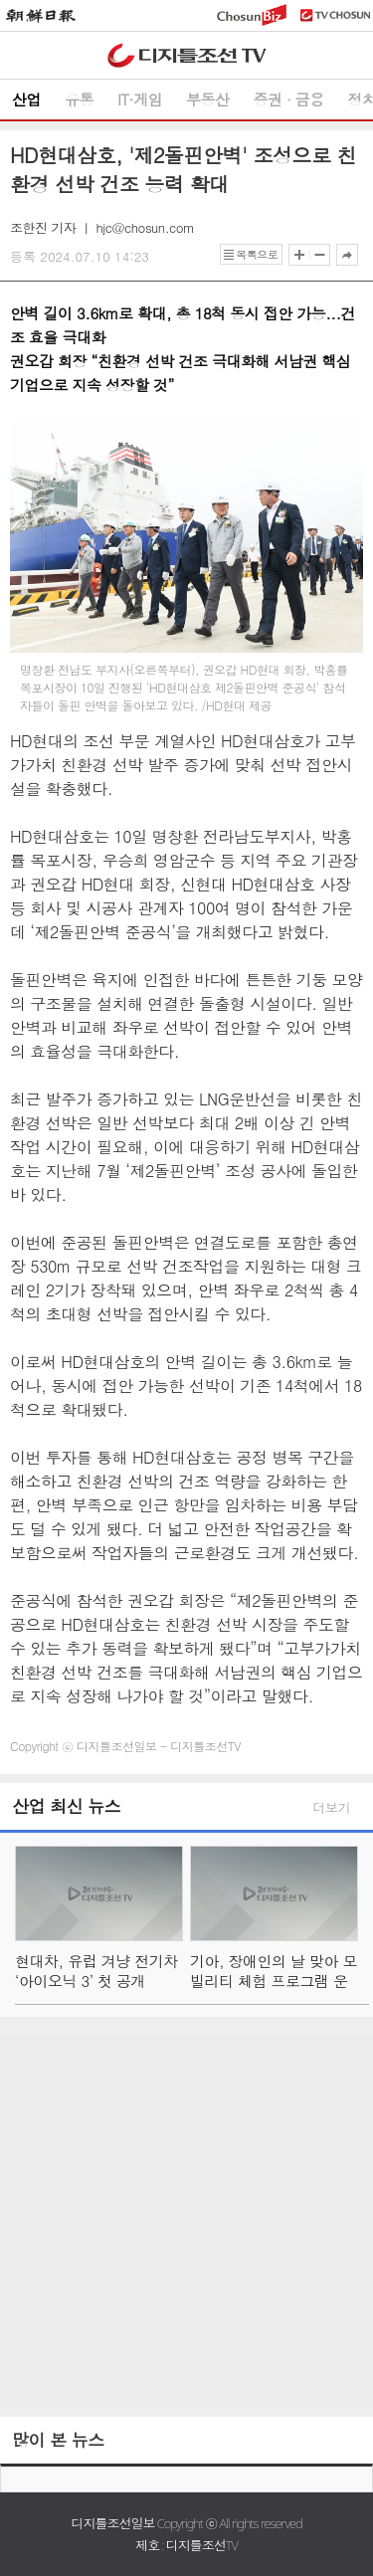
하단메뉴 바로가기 (0, 0)
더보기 (332, 1807)
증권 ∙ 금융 (289, 99)
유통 (79, 99)
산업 (26, 99)
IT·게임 (139, 99)
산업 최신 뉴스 (66, 1806)
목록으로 (257, 254)
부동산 (208, 99)
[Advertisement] (186, 2221)
